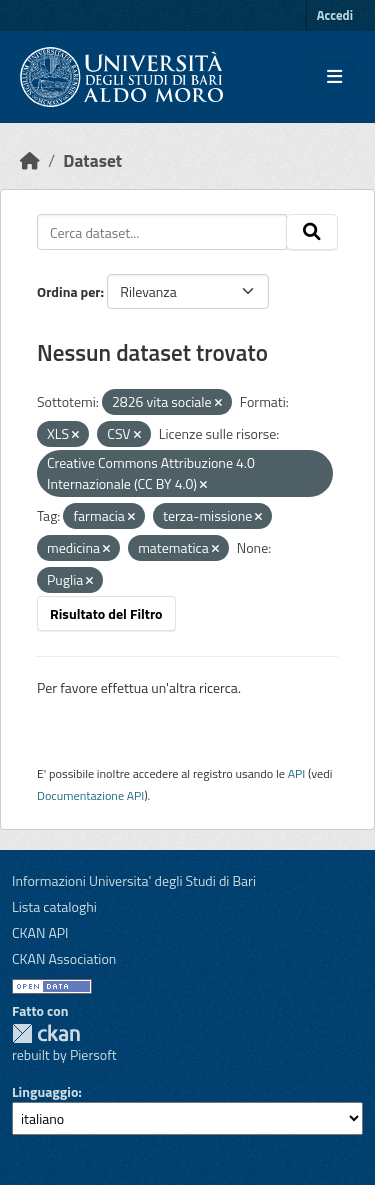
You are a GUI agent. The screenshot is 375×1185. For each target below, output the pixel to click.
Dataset (92, 160)
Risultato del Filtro (106, 613)
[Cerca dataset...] (162, 232)
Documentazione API (90, 795)
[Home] (30, 160)
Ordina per (69, 291)
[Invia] (312, 232)
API (297, 773)
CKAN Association (64, 958)
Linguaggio (45, 1091)
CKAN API (40, 932)
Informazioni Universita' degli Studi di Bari (134, 880)
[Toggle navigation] (334, 77)
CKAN (46, 1033)
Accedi (335, 15)
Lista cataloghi (54, 906)
